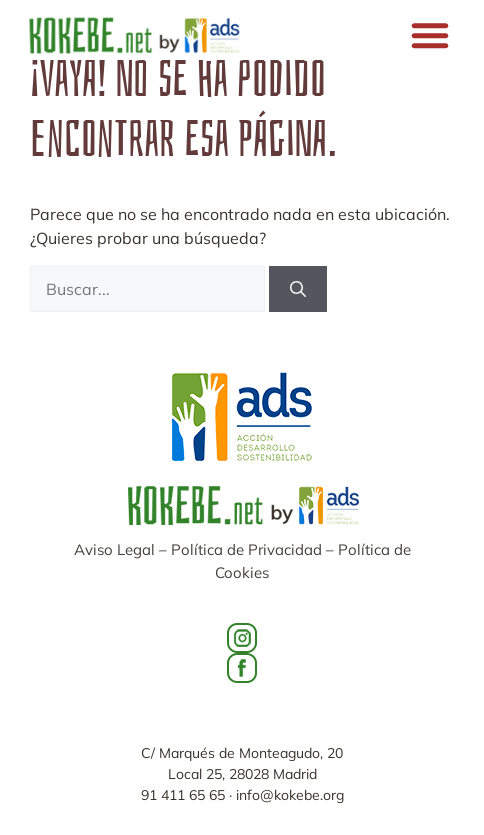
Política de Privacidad (246, 549)
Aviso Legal (114, 549)
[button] (430, 35)
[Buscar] (298, 289)
